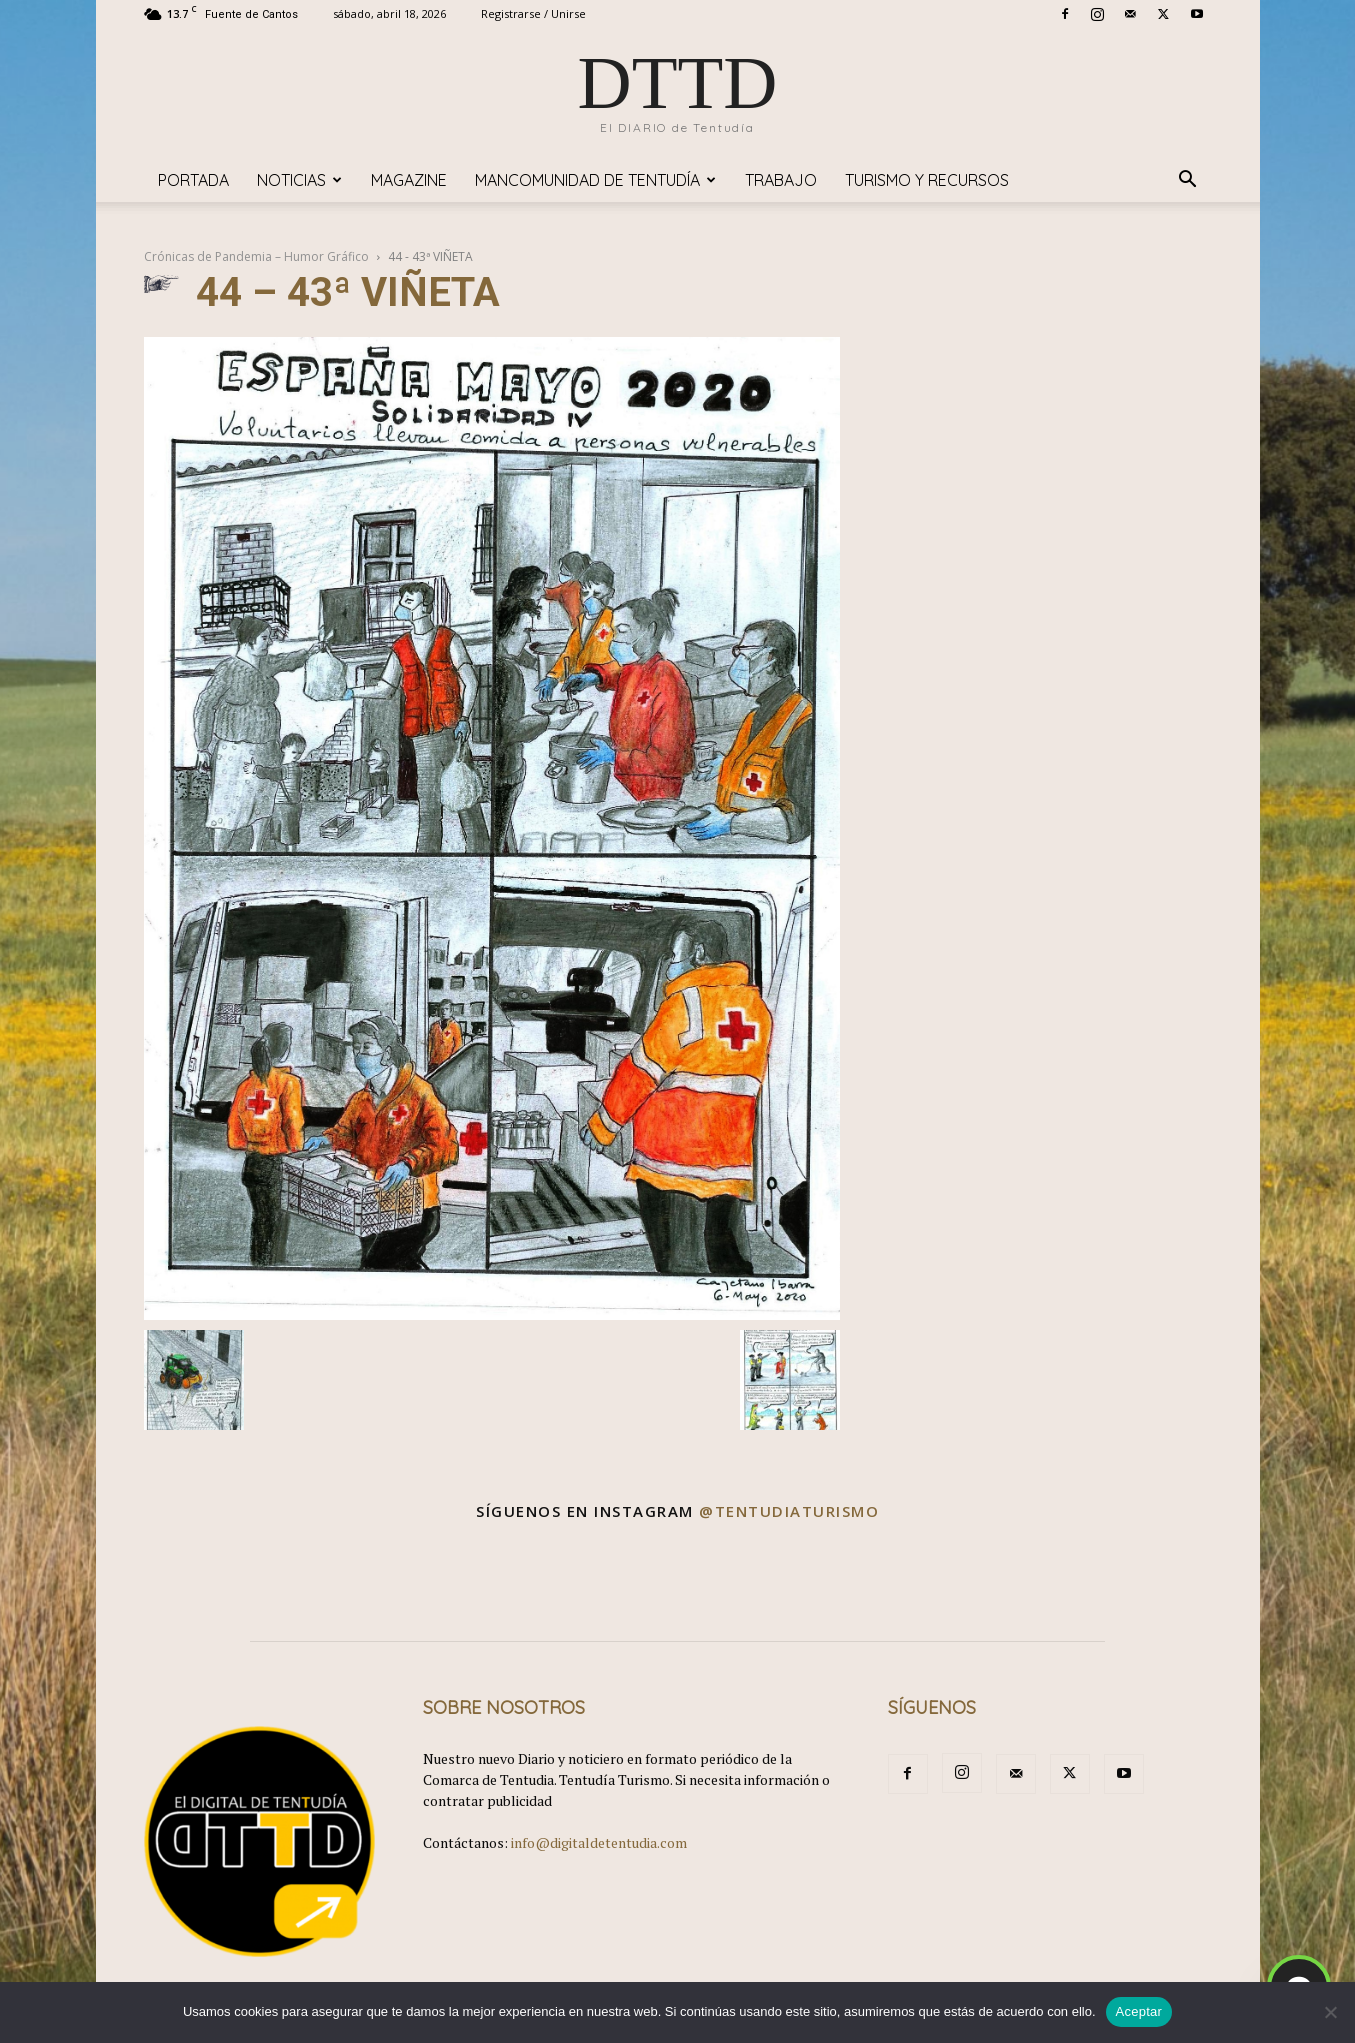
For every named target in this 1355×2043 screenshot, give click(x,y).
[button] (1188, 181)
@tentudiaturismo (789, 1511)
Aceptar (1139, 2011)
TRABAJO (781, 180)
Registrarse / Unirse (533, 13)
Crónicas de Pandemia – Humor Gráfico (256, 256)
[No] (1330, 2012)
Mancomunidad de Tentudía (595, 180)
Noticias (299, 180)
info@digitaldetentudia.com (599, 1842)
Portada (193, 180)
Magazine (409, 180)
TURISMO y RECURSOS (927, 180)
